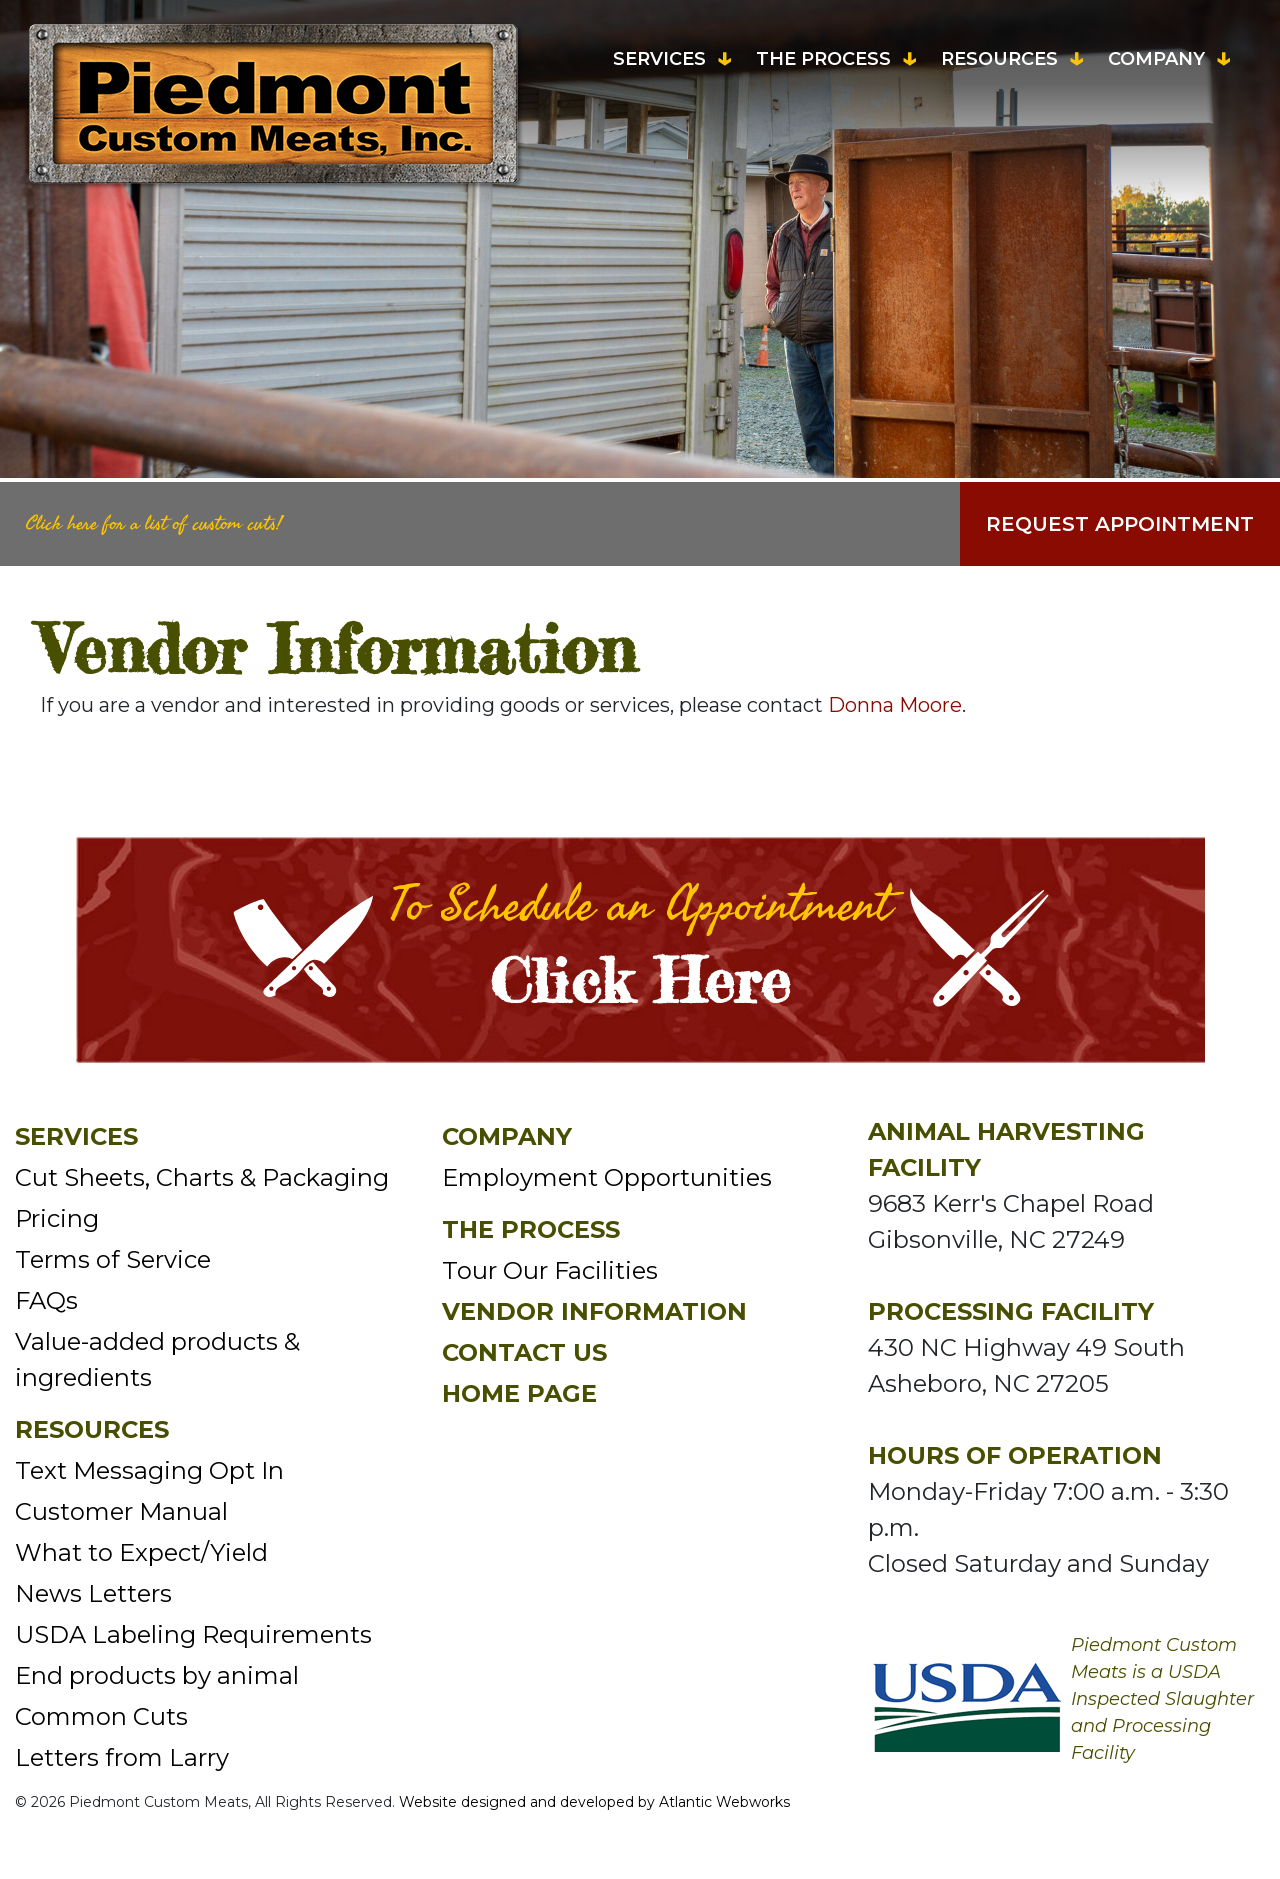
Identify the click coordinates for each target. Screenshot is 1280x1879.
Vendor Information (594, 1311)
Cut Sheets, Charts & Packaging (202, 1177)
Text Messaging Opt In (149, 1470)
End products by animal (157, 1675)
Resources (999, 59)
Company (1156, 59)
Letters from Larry (122, 1757)
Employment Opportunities (607, 1177)
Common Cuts (101, 1716)
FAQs (46, 1300)
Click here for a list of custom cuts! (153, 523)
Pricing (57, 1218)
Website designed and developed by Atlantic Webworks (594, 1802)
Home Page (519, 1393)
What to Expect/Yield (141, 1552)
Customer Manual (121, 1511)
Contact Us (524, 1352)
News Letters (93, 1593)
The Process (823, 59)
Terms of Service (113, 1259)
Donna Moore (895, 705)
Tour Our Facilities (550, 1270)
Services (659, 59)
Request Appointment (1120, 524)
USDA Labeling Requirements (193, 1634)
